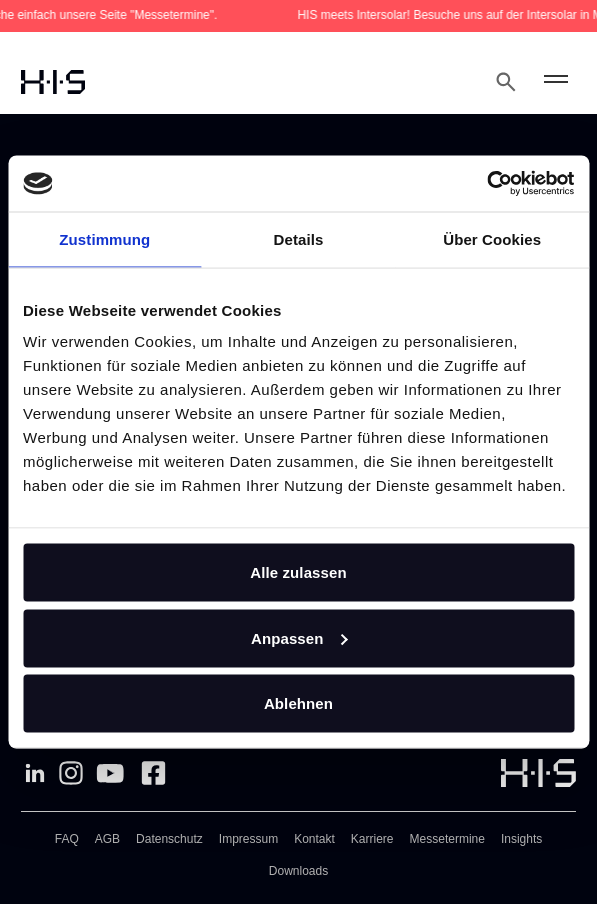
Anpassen (299, 637)
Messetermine (447, 839)
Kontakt (314, 839)
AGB (107, 839)
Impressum (248, 839)
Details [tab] (299, 238)
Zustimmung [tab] (104, 238)
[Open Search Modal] (506, 82)
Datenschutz (169, 839)
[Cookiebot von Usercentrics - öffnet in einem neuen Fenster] (486, 184)
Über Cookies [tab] (492, 238)
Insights (521, 839)
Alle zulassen (298, 572)
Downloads (298, 871)
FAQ (67, 839)
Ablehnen (298, 703)
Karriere (372, 839)
